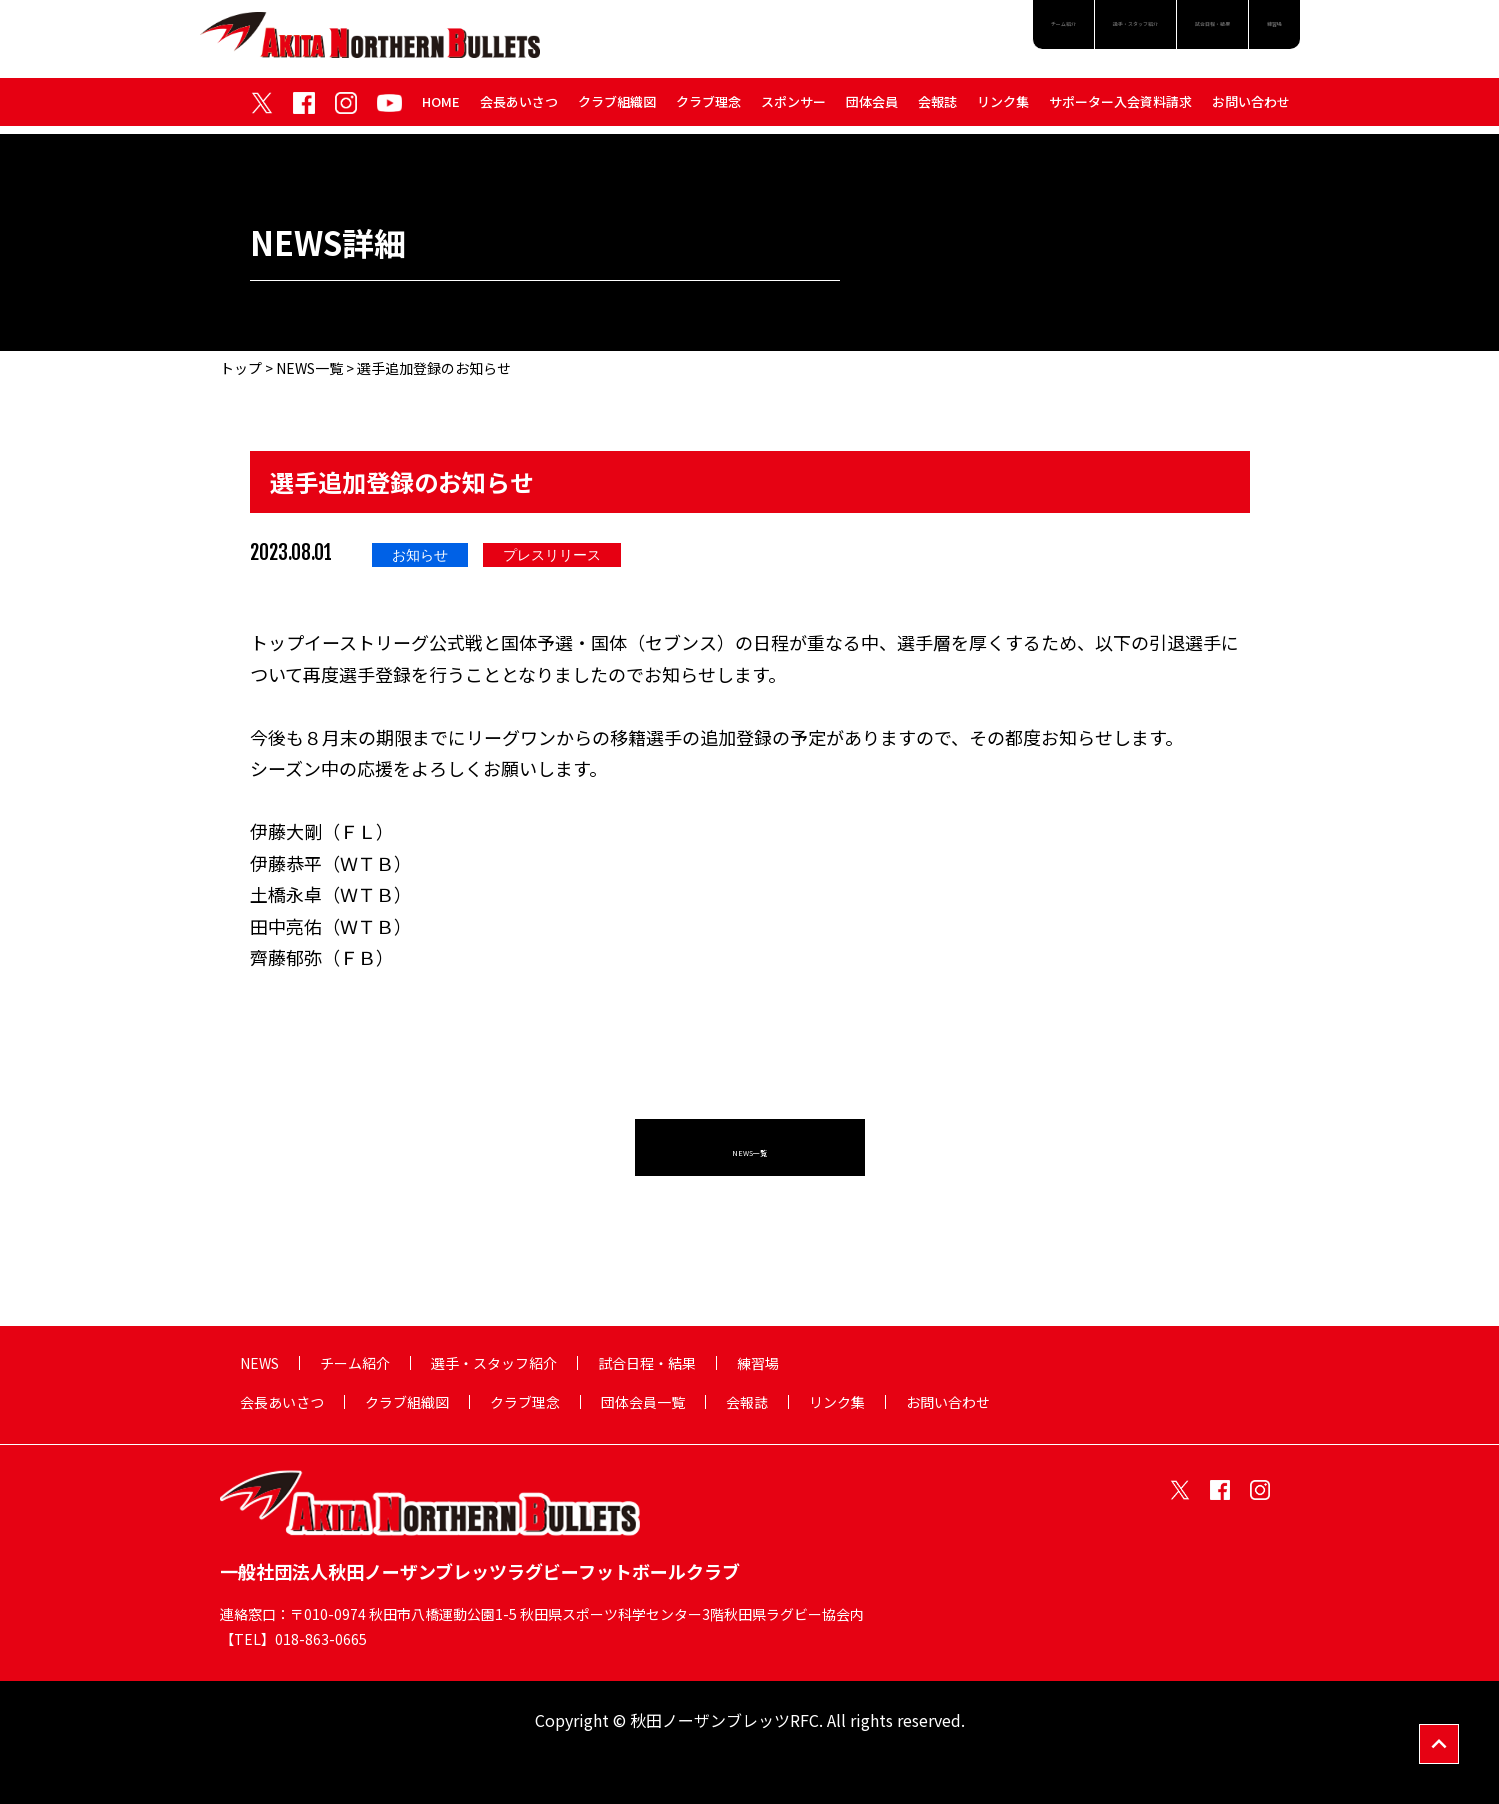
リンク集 (1003, 108)
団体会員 (872, 108)
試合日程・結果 (1154, 32)
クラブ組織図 (617, 108)
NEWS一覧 (309, 368)
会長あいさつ (519, 108)
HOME (441, 108)
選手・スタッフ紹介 (1005, 32)
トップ (241, 368)
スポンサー (793, 108)
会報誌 (937, 108)
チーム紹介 (870, 32)
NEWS (259, 1363)
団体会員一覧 (643, 1402)
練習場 (1261, 32)
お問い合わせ (1251, 108)
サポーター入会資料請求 (1120, 108)
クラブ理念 (708, 108)
